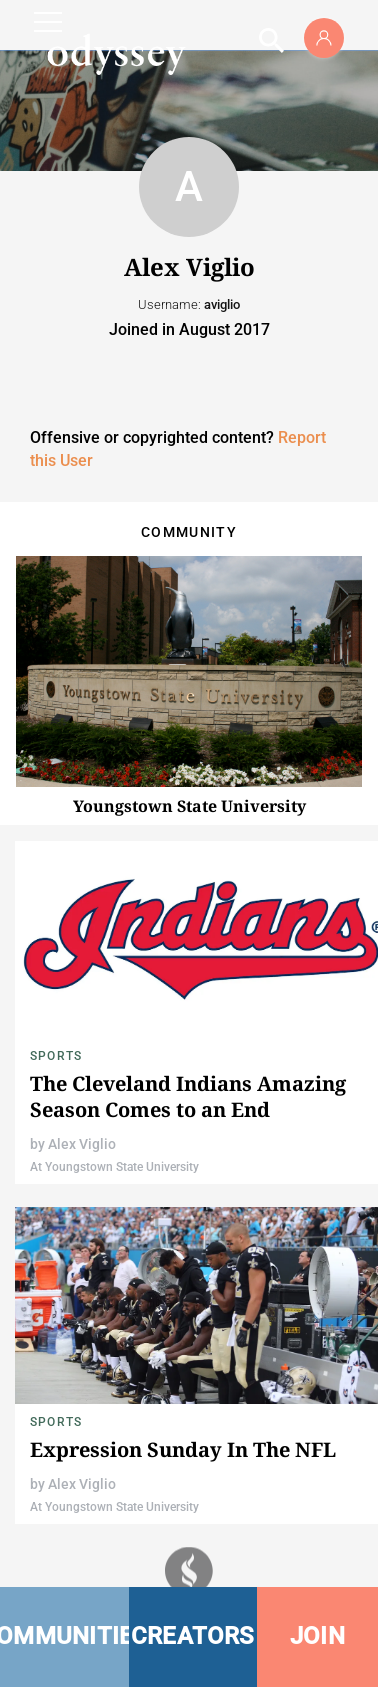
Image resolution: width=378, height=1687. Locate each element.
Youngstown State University (189, 806)
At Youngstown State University (114, 1167)
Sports (56, 1056)
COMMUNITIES (64, 1636)
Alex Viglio (82, 1144)
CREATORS (193, 1636)
